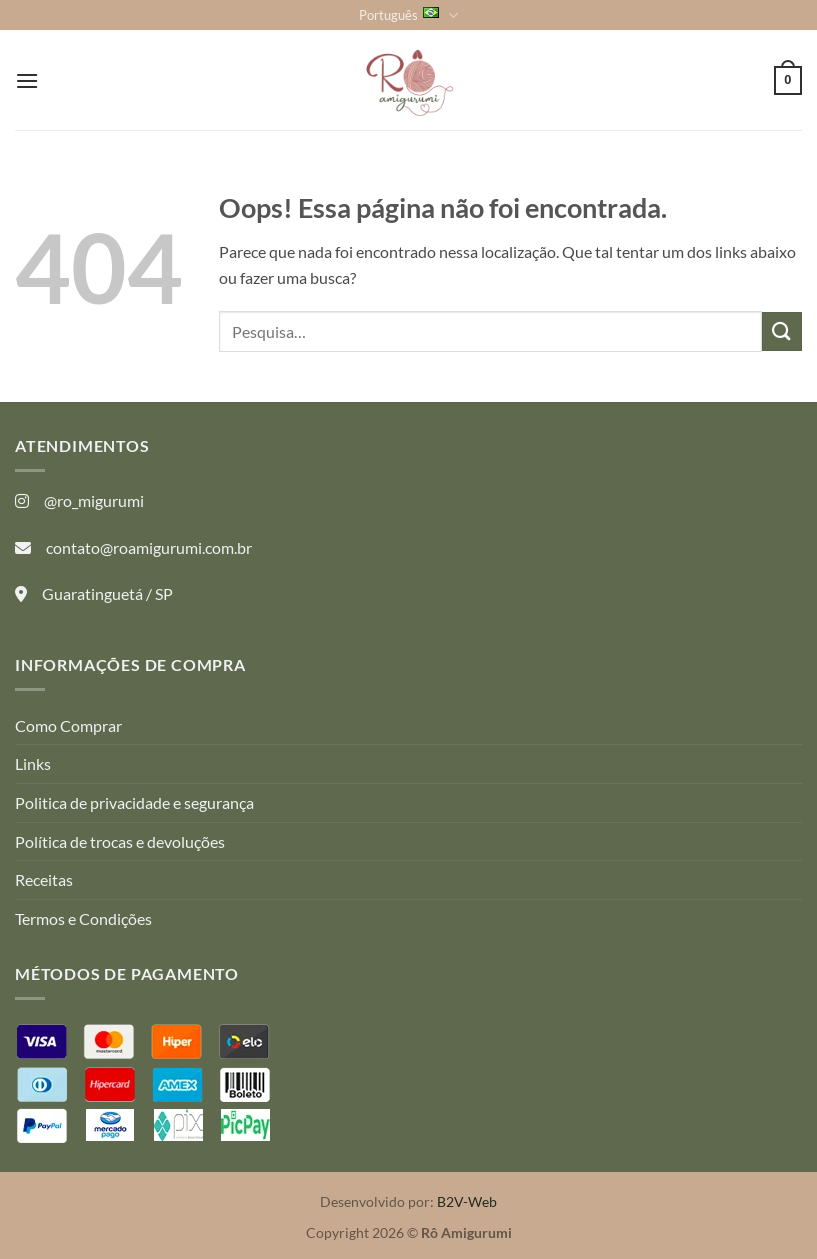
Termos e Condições (83, 918)
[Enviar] (782, 331)
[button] (27, 80)
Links (33, 763)
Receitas (44, 879)
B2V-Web (467, 1201)
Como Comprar (68, 725)
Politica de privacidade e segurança (134, 802)
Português (408, 15)
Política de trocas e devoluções (120, 841)
